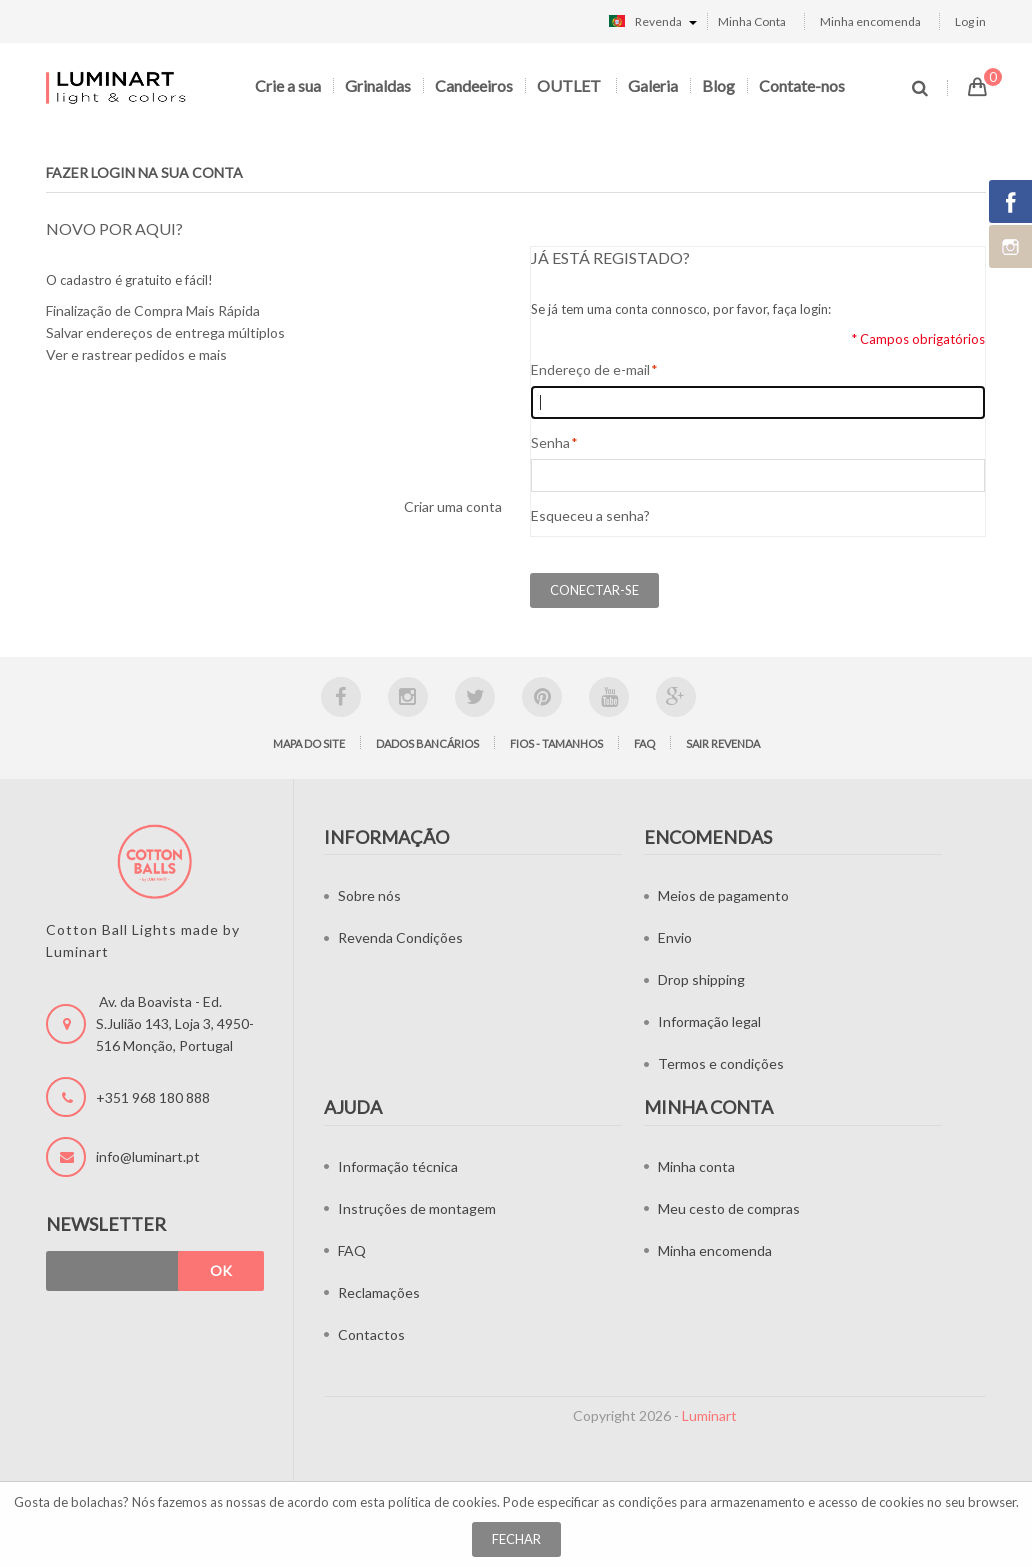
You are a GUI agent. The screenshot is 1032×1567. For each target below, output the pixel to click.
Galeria (653, 85)
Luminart (709, 1415)
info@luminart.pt (148, 1156)
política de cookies (442, 1502)
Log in (970, 21)
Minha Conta (752, 21)
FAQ (644, 743)
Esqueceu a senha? (590, 515)
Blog (718, 85)
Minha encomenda (870, 21)
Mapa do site (309, 743)
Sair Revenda (723, 743)
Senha (550, 443)
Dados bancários (427, 743)
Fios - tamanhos (556, 743)
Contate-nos (802, 85)
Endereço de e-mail (590, 370)
